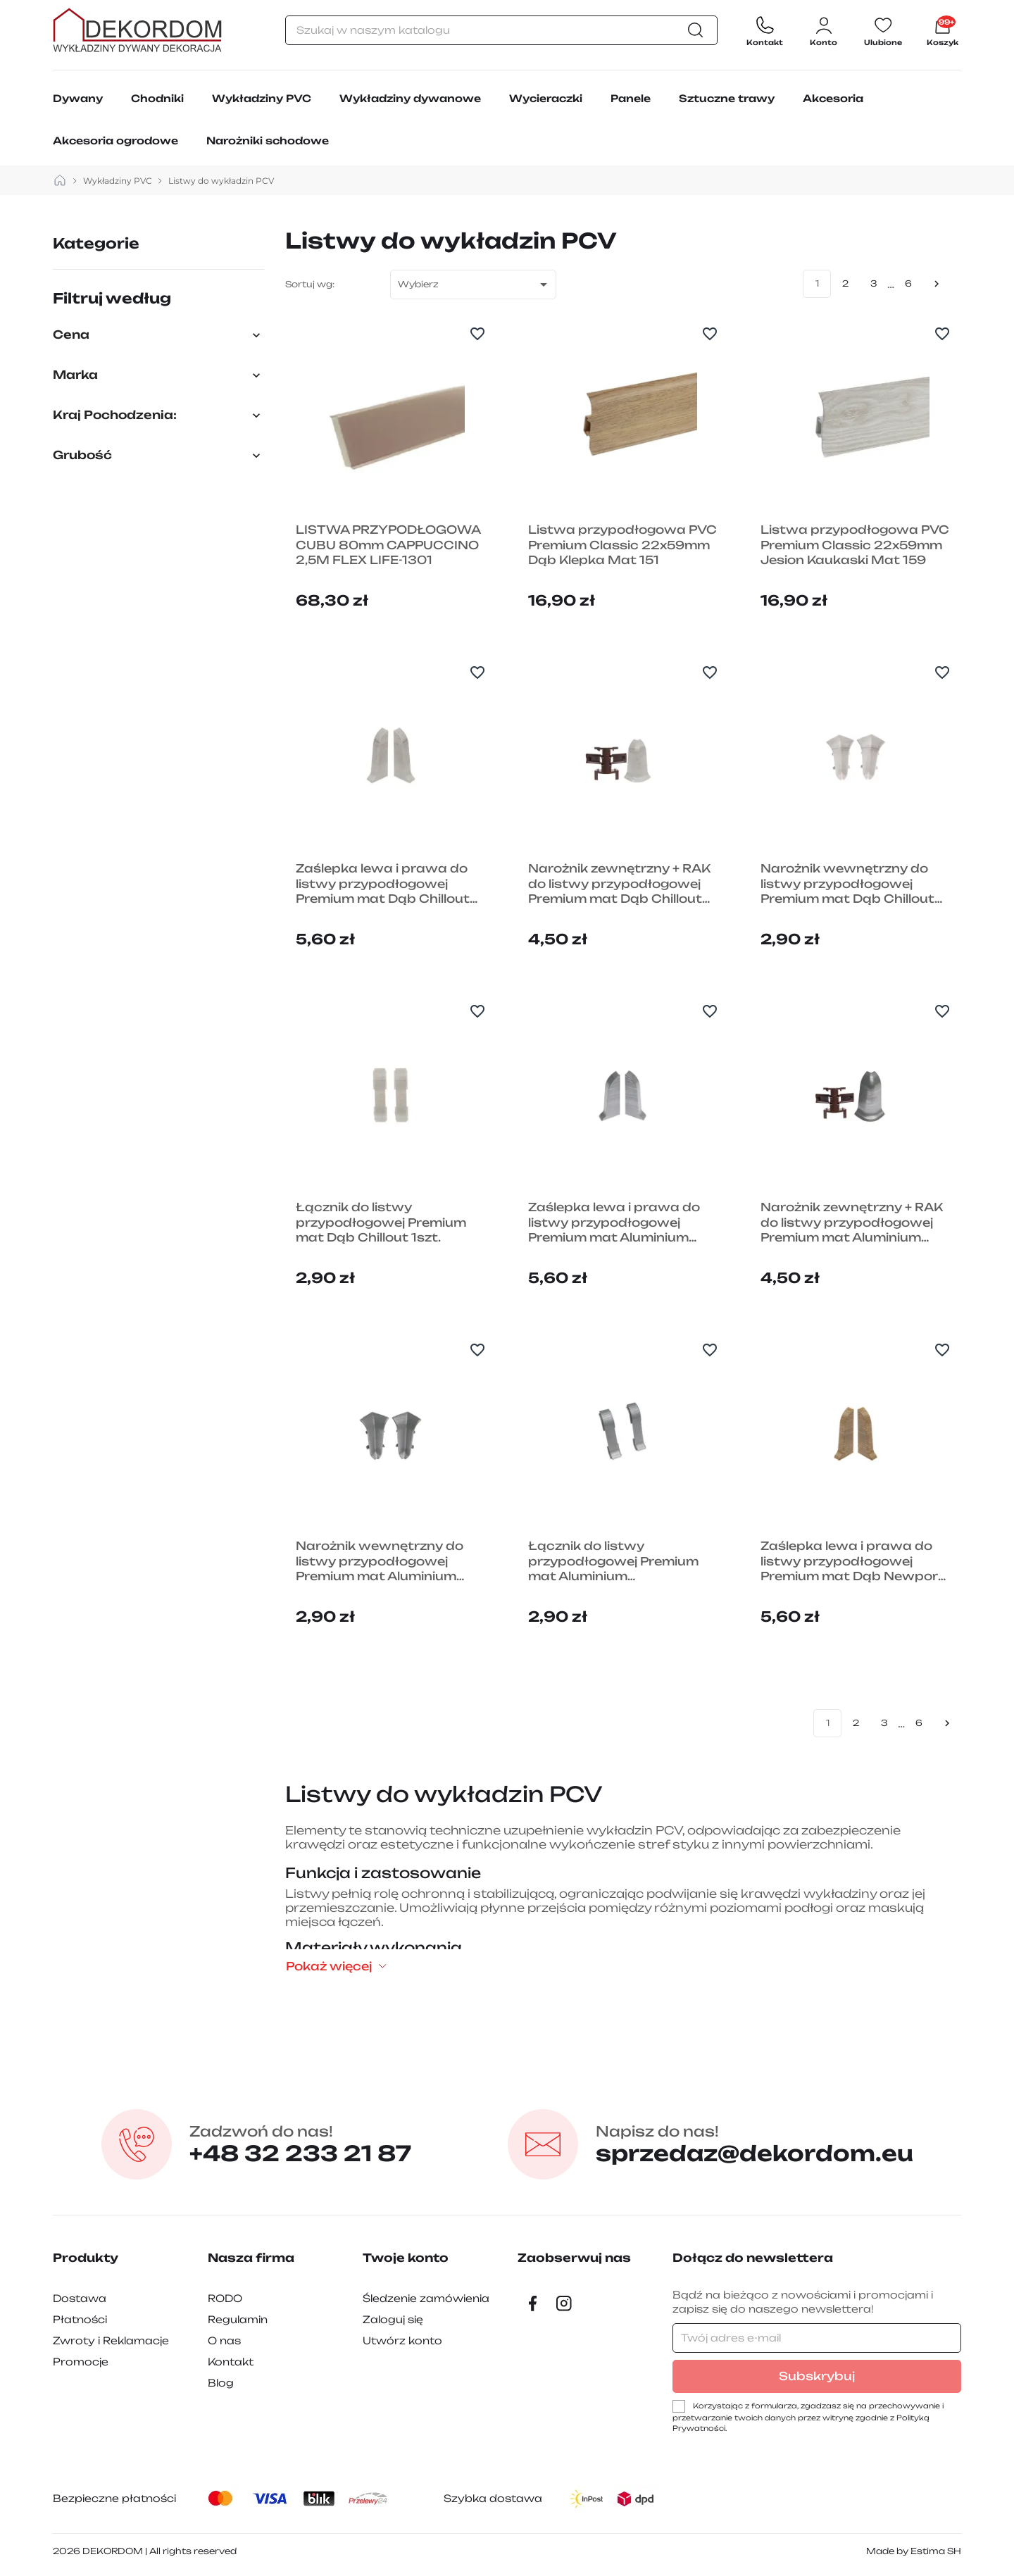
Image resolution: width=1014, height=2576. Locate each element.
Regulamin (238, 2319)
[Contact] (765, 29)
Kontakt (231, 2362)
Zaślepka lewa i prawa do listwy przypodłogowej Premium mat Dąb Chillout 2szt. (383, 884)
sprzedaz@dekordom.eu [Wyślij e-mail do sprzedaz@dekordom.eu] (754, 2144)
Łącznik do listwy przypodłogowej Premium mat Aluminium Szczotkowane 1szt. (613, 1561)
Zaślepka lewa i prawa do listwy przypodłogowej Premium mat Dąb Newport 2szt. (852, 1561)
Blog (221, 2383)
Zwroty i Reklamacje (111, 2340)
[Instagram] (564, 2303)
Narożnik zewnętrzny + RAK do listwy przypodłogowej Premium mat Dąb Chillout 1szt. (619, 884)
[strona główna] (60, 180)
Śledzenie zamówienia (426, 2298)
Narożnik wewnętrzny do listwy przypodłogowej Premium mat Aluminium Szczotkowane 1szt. (379, 1561)
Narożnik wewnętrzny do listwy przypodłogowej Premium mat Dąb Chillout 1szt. (847, 884)
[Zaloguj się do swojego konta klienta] (823, 29)
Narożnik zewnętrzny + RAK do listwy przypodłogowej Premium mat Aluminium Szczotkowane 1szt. (851, 1223)
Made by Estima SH (913, 2551)
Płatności (80, 2319)
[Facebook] (533, 2303)
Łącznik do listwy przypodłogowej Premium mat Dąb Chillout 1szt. (381, 1222)
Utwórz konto (402, 2340)
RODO (225, 2298)
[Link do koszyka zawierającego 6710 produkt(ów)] (942, 29)
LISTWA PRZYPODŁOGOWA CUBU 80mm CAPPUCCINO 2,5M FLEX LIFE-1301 (388, 545)
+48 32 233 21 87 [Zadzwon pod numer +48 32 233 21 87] (300, 2144)
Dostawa (79, 2298)
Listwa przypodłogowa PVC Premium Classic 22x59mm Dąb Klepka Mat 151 (622, 545)
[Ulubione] (883, 29)
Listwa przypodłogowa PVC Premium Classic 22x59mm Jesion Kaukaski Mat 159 (854, 545)
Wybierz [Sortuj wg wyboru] (475, 284)
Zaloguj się (393, 2319)
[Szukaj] (501, 30)
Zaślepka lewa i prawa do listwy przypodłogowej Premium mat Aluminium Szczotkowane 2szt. (614, 1223)
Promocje (80, 2362)
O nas (224, 2340)
